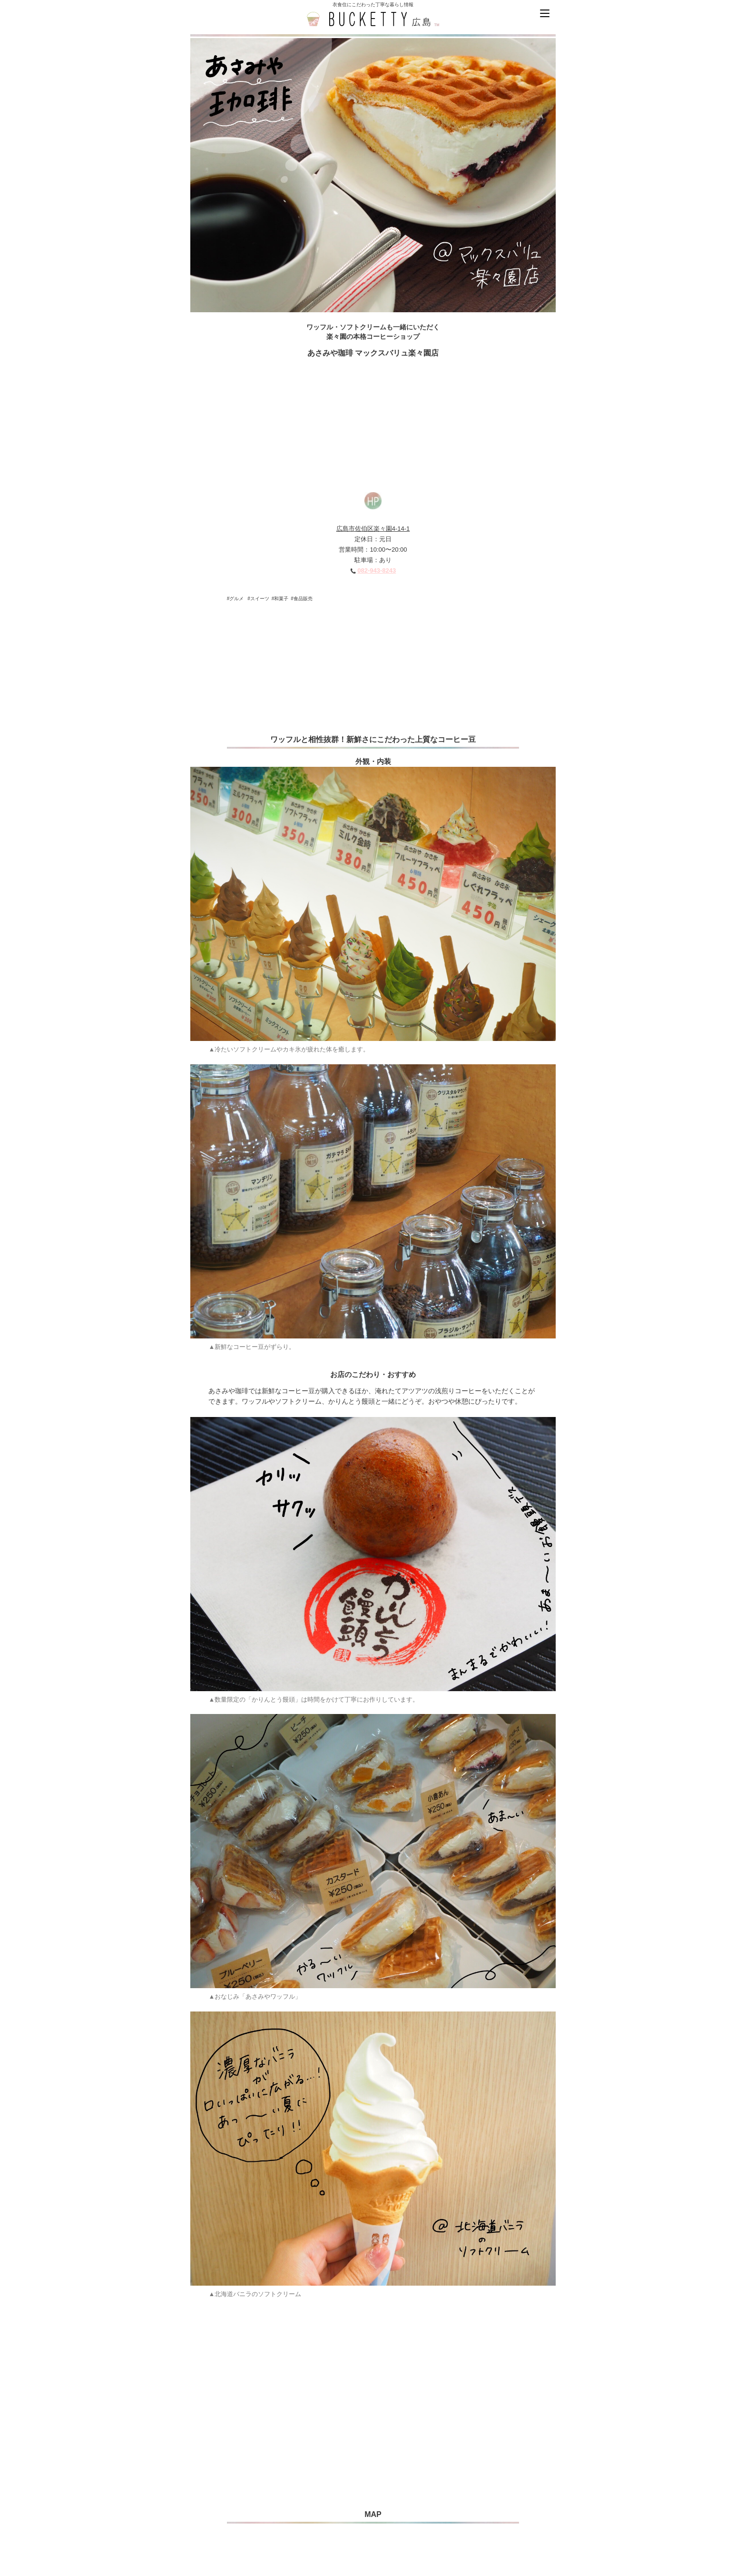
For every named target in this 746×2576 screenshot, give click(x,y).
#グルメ (235, 598)
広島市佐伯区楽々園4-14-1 (373, 528)
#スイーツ (258, 598)
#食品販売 (302, 598)
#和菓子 (280, 598)
